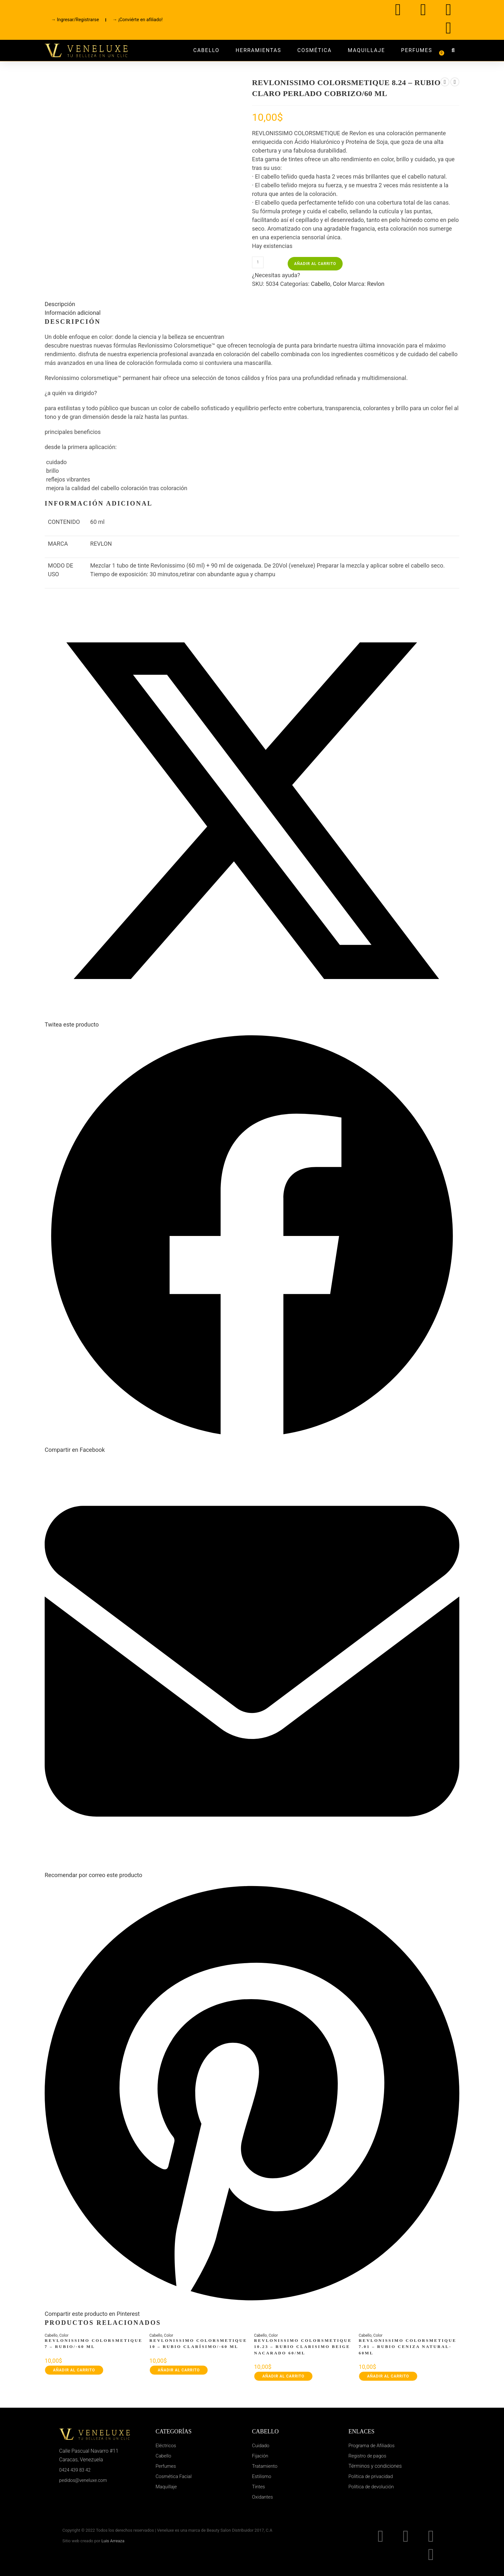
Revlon (375, 283)
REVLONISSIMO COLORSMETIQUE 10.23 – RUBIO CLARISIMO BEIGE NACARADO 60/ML (303, 2346)
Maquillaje (366, 50)
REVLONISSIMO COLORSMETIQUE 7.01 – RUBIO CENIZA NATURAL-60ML (407, 2346)
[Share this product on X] (252, 1020)
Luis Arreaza (113, 2540)
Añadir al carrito (315, 263)
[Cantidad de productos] (258, 262)
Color (339, 283)
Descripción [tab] (60, 304)
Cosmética (314, 50)
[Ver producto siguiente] (454, 81)
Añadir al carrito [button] (74, 2370)
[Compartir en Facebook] (252, 1446)
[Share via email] (252, 1871)
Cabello (206, 50)
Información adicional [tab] (73, 312)
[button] (453, 50)
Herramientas (258, 50)
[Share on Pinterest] (252, 2310)
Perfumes (416, 50)
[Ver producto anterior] (444, 81)
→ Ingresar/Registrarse (75, 19)
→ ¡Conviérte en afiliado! (138, 19)
